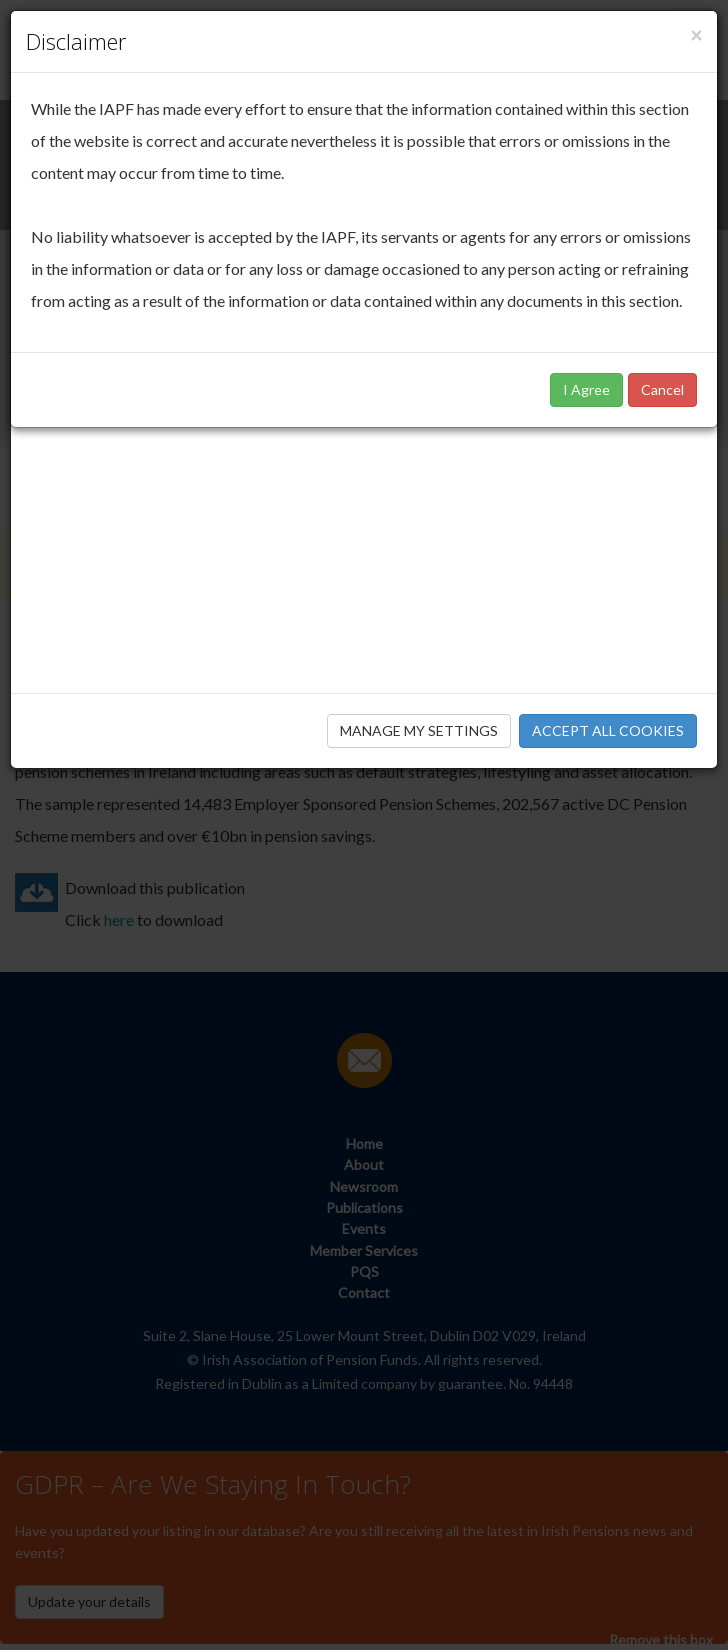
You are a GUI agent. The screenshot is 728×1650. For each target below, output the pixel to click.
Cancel (662, 389)
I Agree (586, 389)
